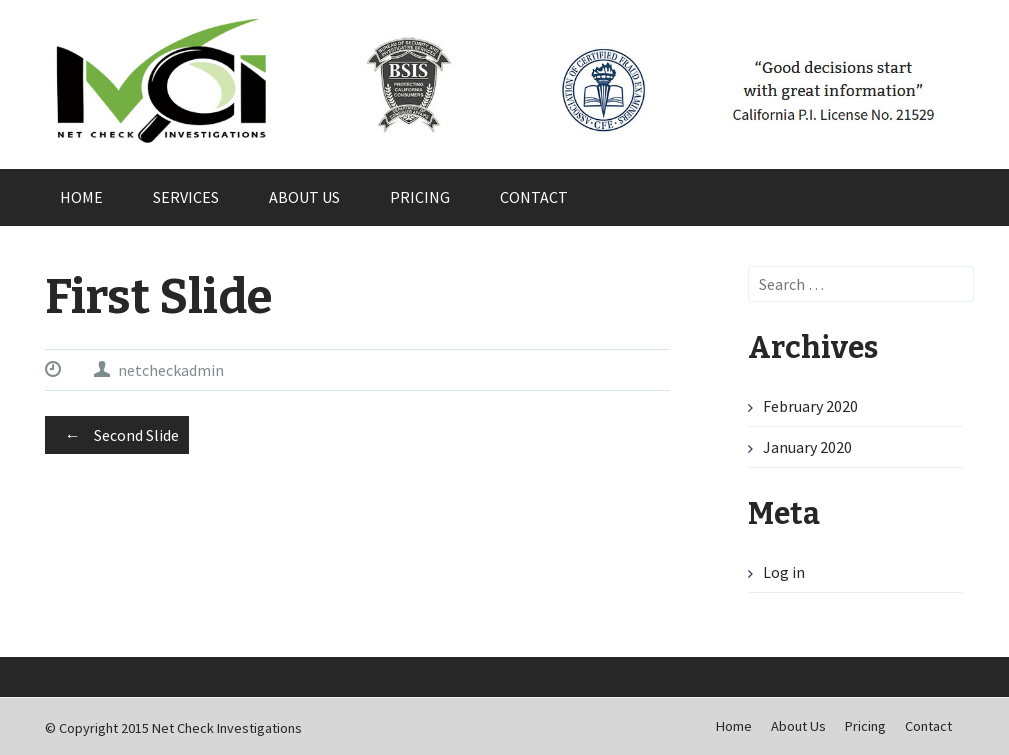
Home (81, 197)
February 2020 (810, 406)
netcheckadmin (171, 370)
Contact (534, 197)
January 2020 (807, 447)
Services (186, 197)
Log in (784, 572)
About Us (304, 197)
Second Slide (117, 435)
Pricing (420, 197)
